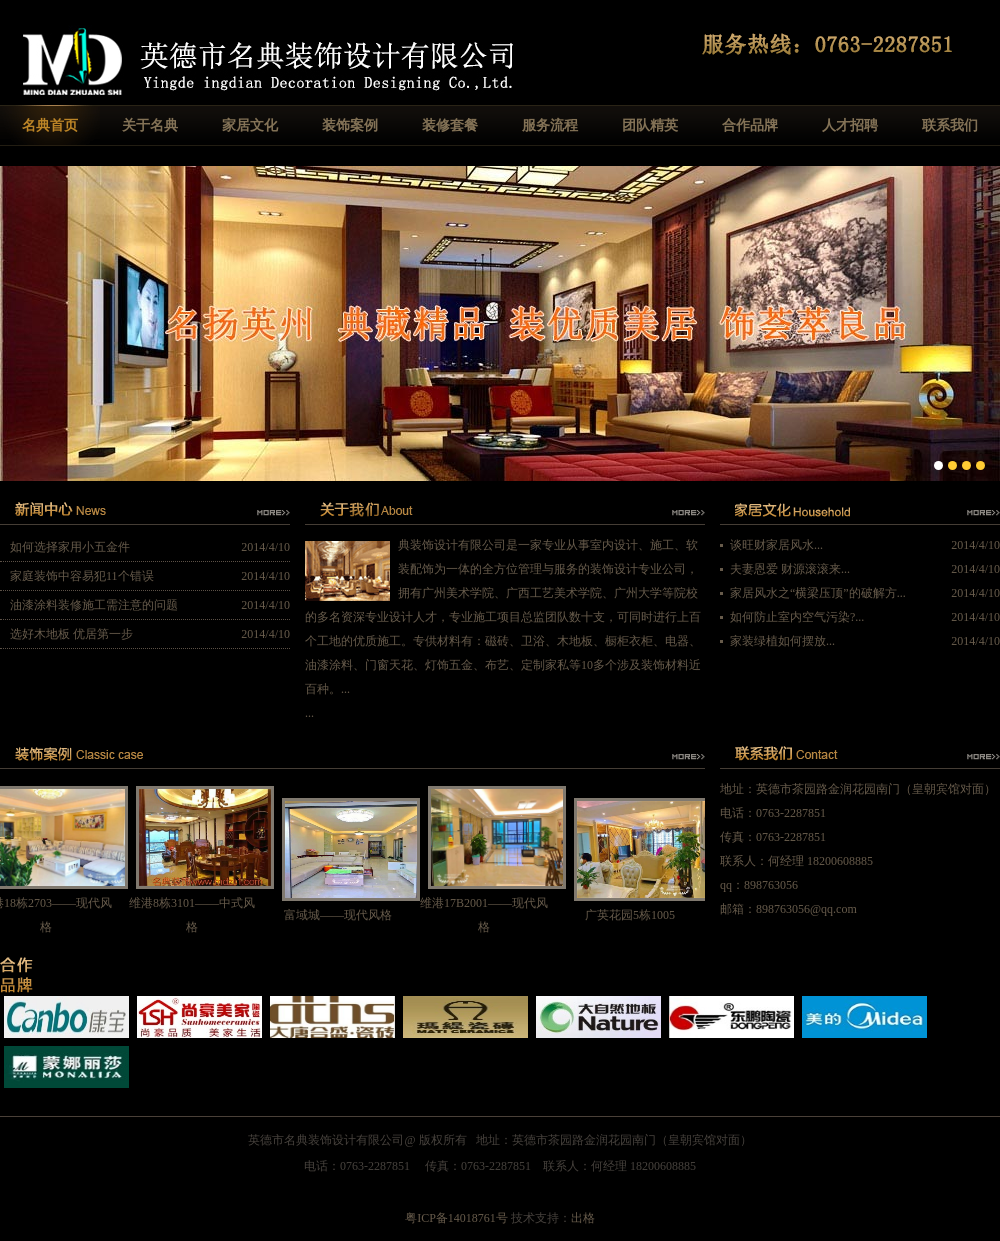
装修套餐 (450, 125)
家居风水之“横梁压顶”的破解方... (818, 593)
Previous (15, 321)
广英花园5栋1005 (635, 915)
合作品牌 (750, 125)
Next (984, 321)
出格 (583, 1218)
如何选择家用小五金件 (70, 547)
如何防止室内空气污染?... (797, 617)
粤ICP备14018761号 (456, 1218)
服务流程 (550, 125)
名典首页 (50, 125)
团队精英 (650, 125)
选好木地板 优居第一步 (71, 634)
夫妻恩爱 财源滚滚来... (790, 569)
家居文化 (250, 125)
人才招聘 (850, 125)
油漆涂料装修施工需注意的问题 (94, 605)
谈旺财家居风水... (776, 545)
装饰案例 (350, 125)
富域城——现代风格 (343, 915)
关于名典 (150, 125)
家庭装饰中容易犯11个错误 (82, 576)
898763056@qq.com (806, 909)
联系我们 (950, 125)
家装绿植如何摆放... (782, 641)
